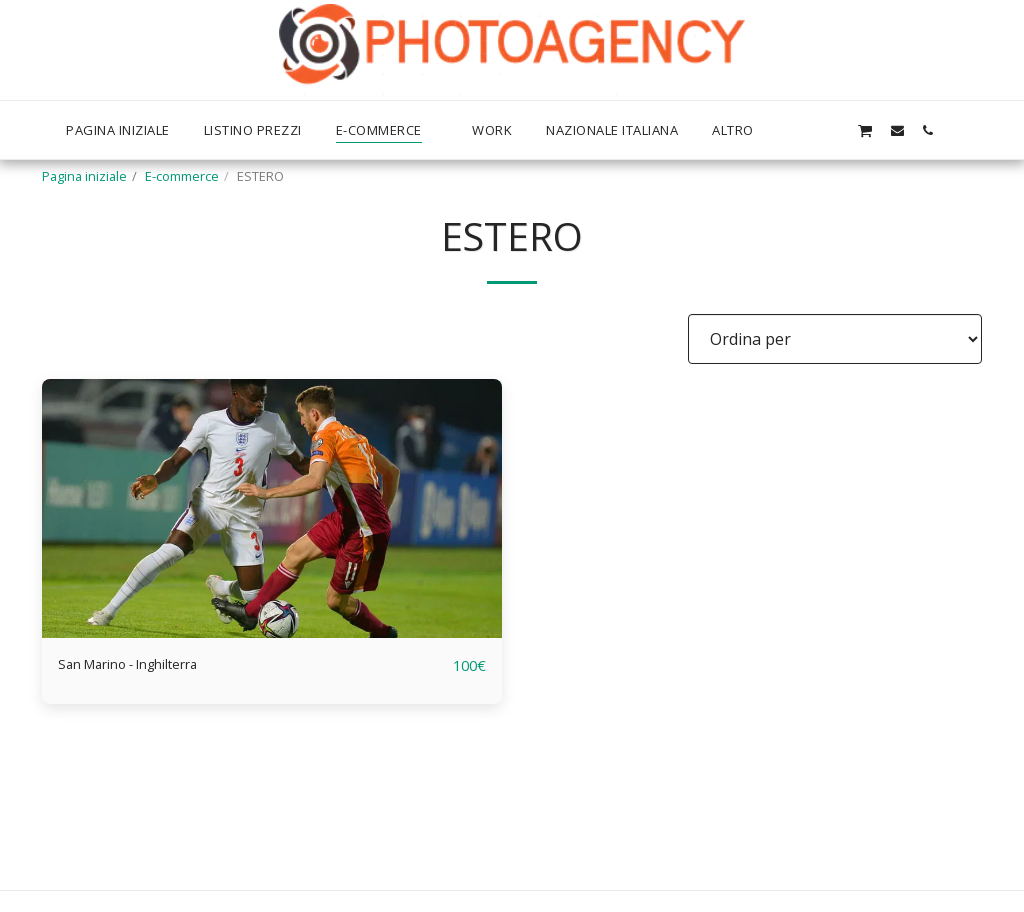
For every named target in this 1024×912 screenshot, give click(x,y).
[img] (272, 508)
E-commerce (182, 176)
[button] (833, 130)
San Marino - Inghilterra (149, 666)
